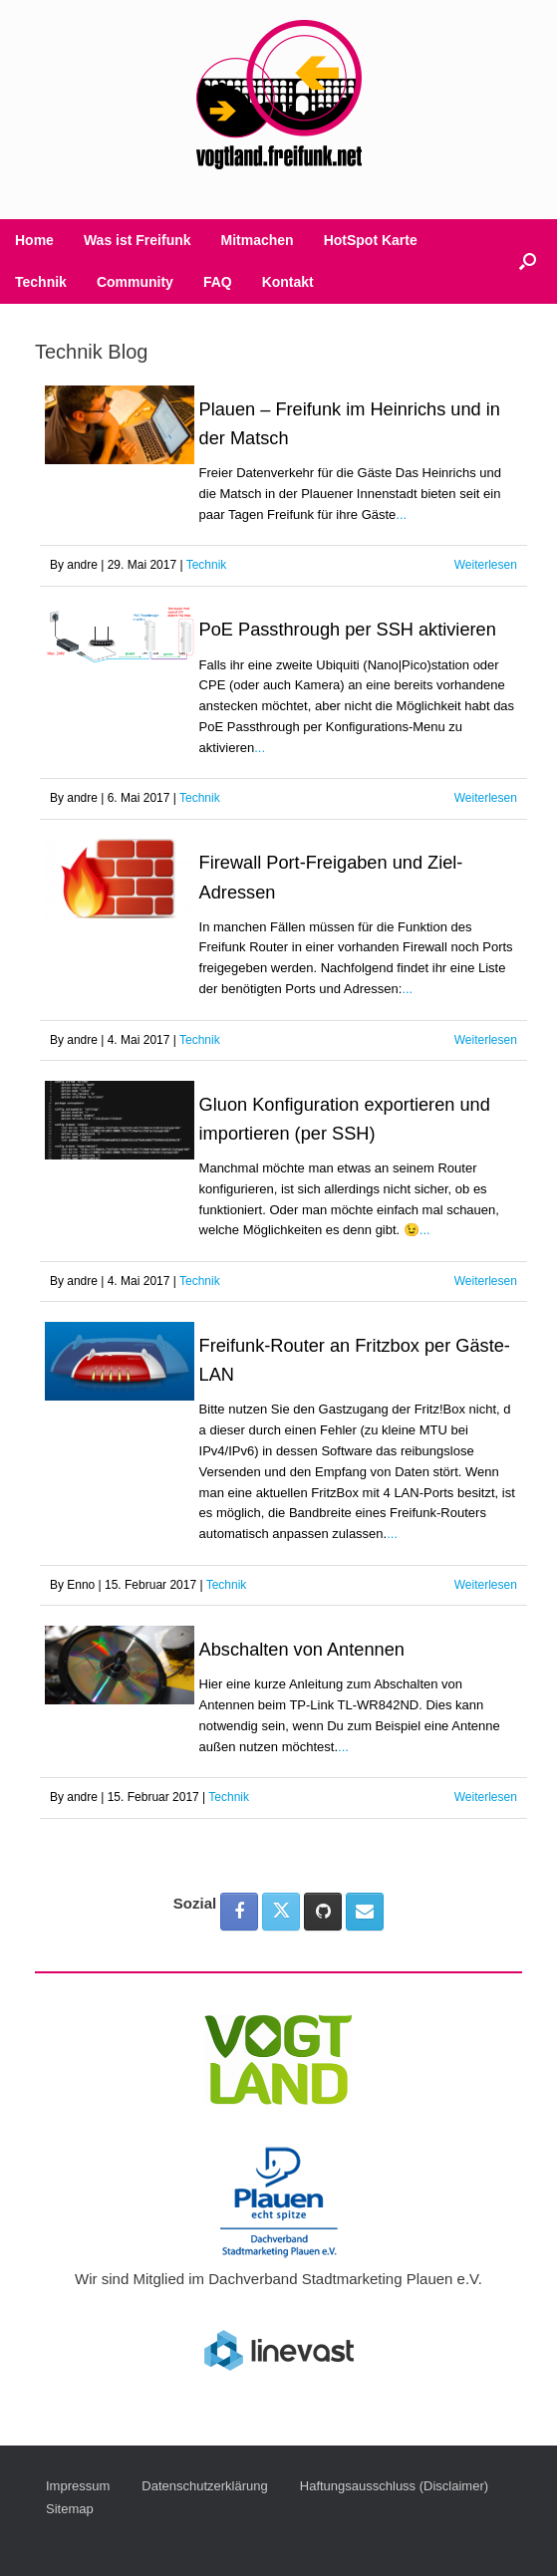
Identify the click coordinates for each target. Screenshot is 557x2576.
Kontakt (288, 282)
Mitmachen (257, 240)
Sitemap (70, 2508)
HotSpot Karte (371, 240)
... (401, 514)
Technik (41, 282)
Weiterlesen (485, 565)
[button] (527, 261)
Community (135, 282)
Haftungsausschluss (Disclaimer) (394, 2485)
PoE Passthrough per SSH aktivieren (347, 630)
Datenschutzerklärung (204, 2485)
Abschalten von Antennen (302, 1650)
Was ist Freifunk (137, 240)
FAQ (217, 282)
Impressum (78, 2485)
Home (34, 240)
